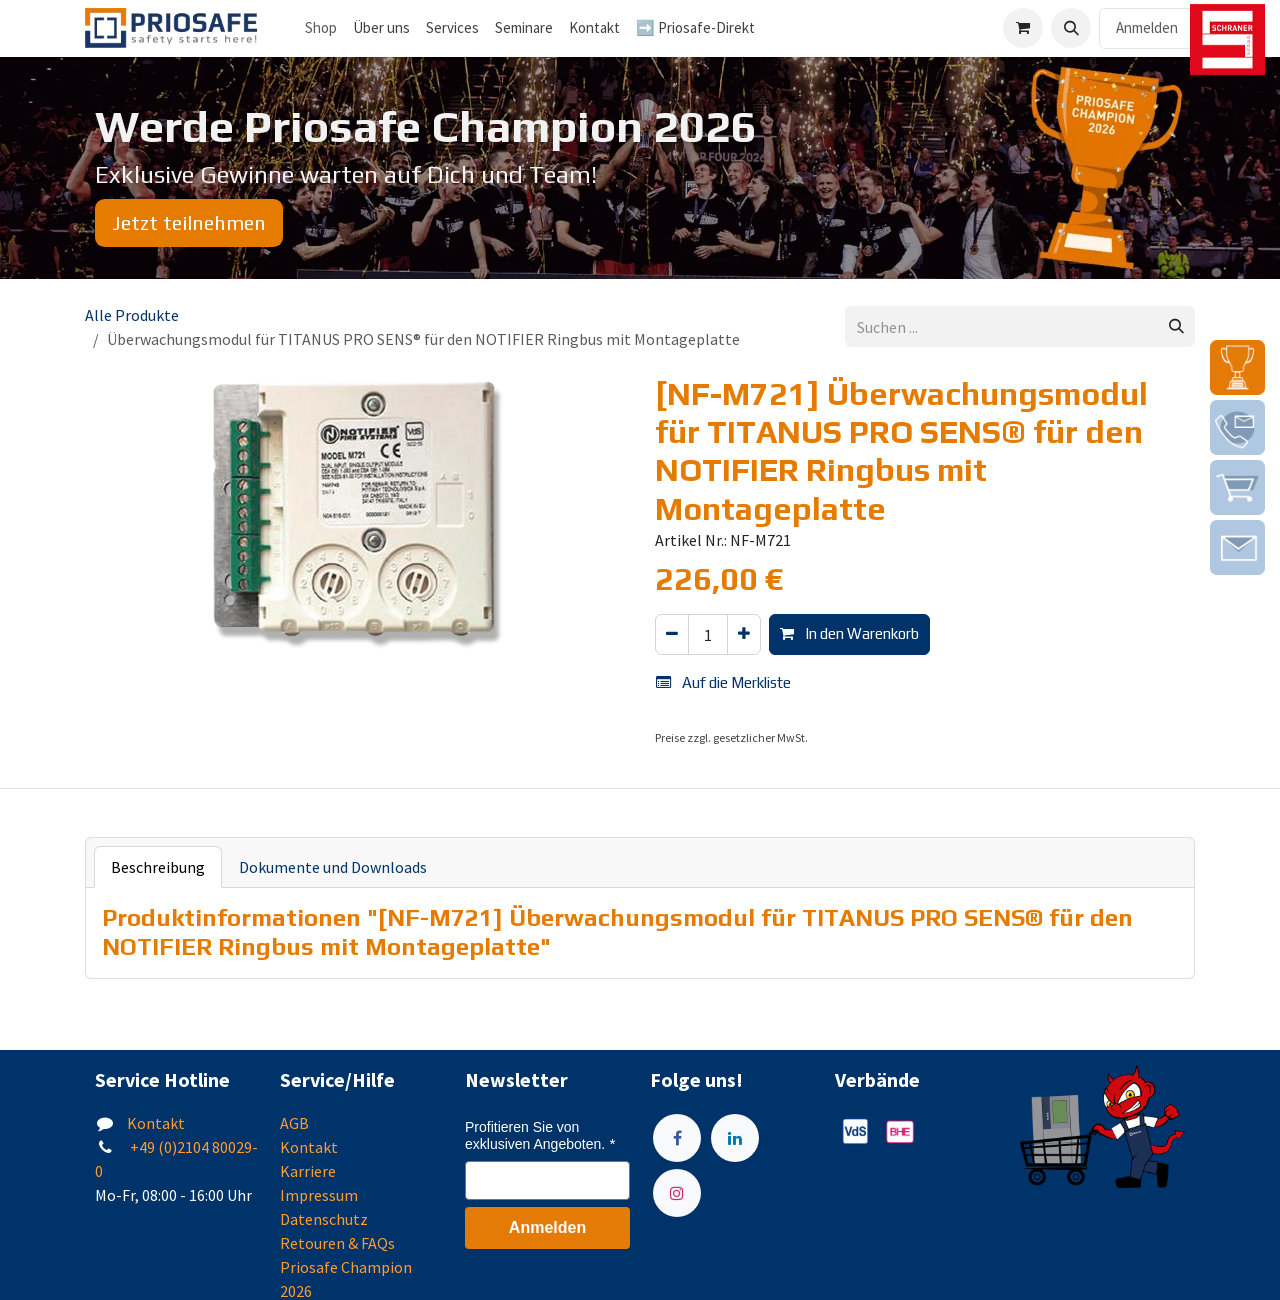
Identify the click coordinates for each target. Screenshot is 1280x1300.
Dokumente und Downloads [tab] (333, 867)
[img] (1237, 367)
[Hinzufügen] (744, 634)
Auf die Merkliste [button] (723, 682)
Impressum (319, 1195)
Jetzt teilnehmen (189, 222)
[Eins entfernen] (672, 634)
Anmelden (1147, 27)
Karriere (308, 1171)
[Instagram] (677, 1193)
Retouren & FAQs (337, 1243)
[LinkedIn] (735, 1138)
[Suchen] (1176, 326)
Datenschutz (324, 1219)
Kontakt (156, 1123)
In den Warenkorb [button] (849, 633)
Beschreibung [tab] (158, 867)
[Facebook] (677, 1138)
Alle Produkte (132, 315)
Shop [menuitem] (321, 27)
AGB (294, 1123)
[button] (1071, 28)
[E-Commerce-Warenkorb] (1023, 28)
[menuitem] (381, 28)
